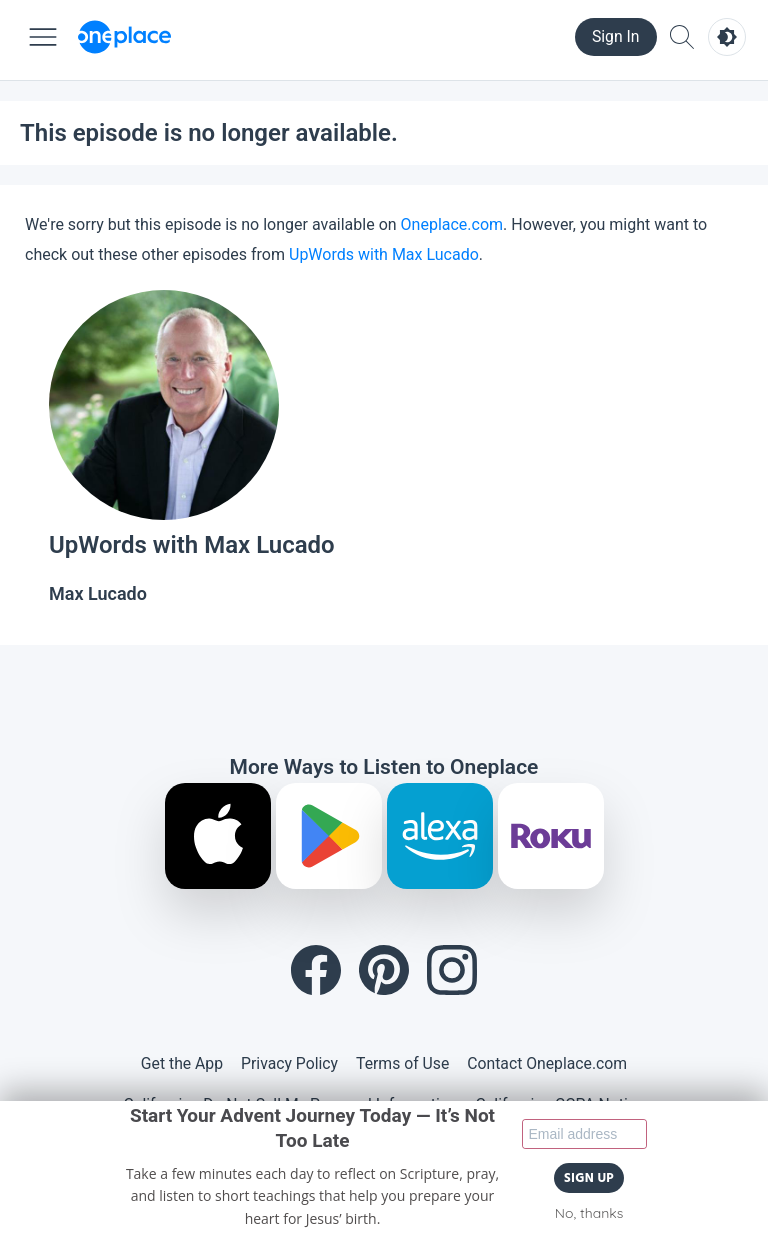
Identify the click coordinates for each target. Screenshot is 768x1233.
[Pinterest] (384, 970)
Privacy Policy (289, 1063)
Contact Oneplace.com (547, 1063)
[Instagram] (452, 970)
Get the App (182, 1063)
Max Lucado (98, 593)
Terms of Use (402, 1063)
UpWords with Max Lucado (384, 254)
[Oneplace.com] (124, 37)
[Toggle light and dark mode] (727, 37)
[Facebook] (316, 970)
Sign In (616, 36)
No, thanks (589, 1213)
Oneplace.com (452, 224)
